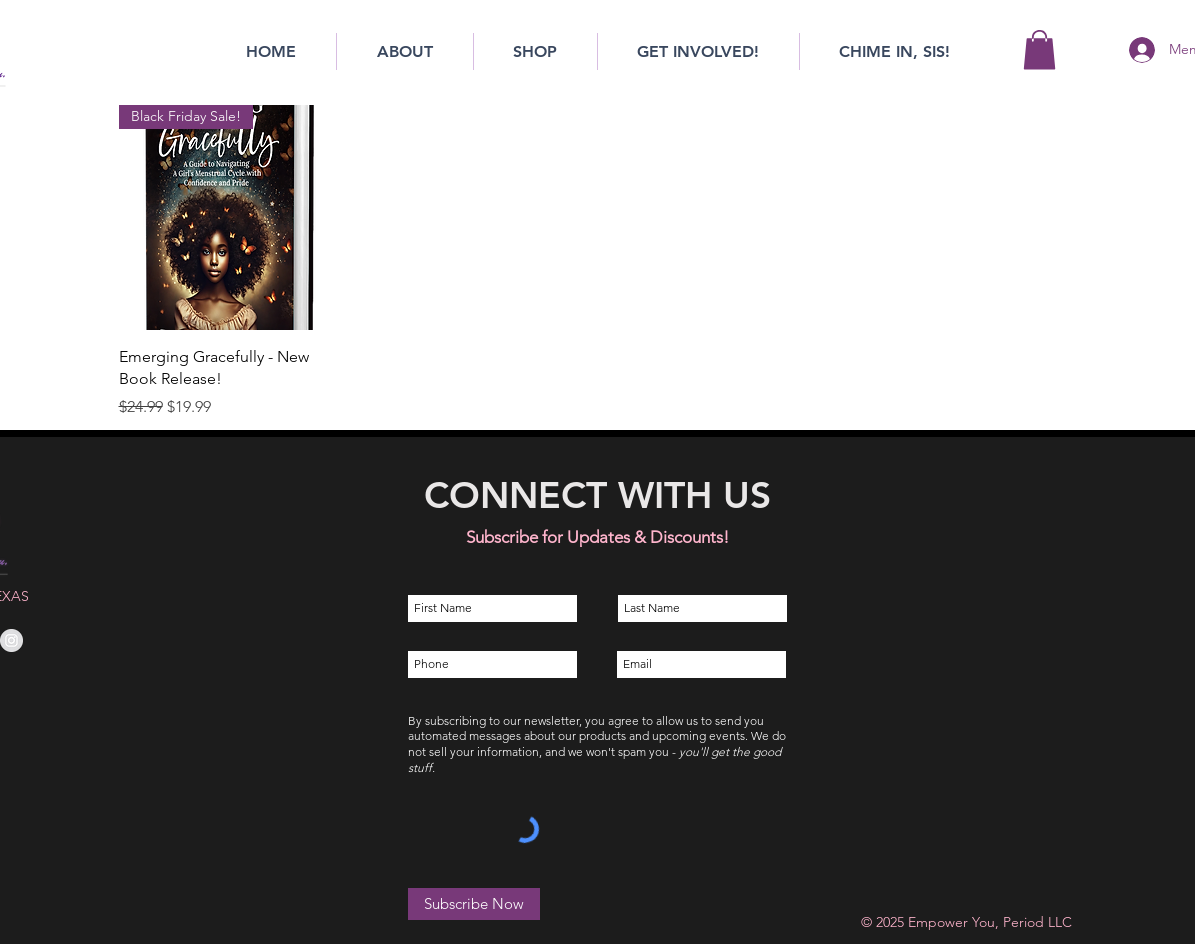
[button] (1039, 49)
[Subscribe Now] (474, 904)
